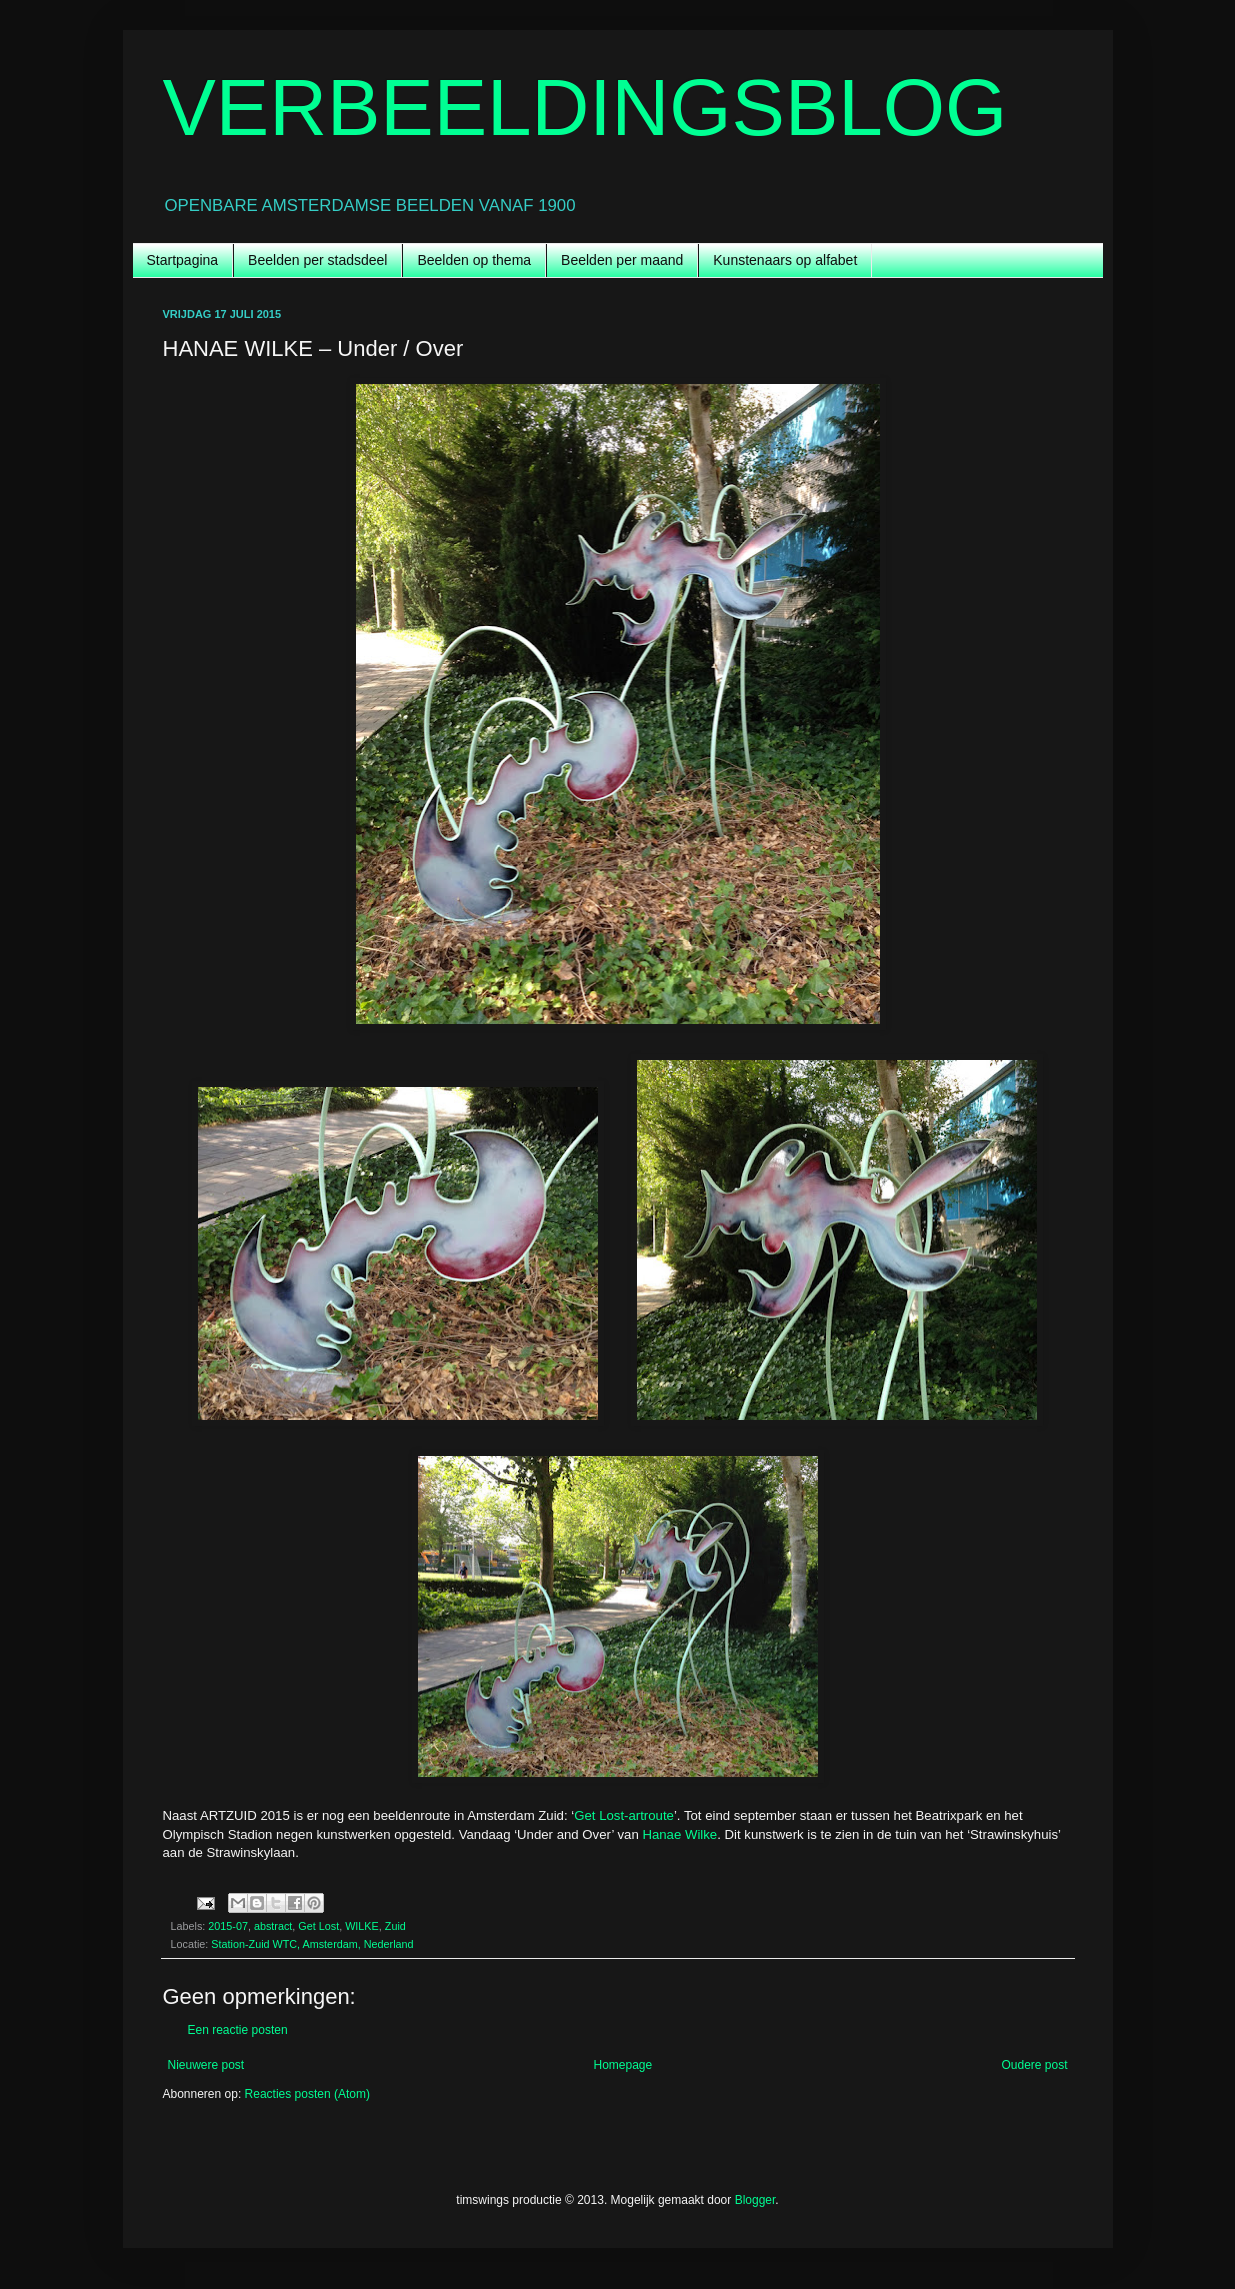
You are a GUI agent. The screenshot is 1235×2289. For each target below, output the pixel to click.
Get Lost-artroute (624, 1815)
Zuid (395, 1926)
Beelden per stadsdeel (317, 260)
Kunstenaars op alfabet (785, 260)
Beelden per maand (622, 260)
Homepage (622, 2065)
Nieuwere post (206, 2065)
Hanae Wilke (679, 1834)
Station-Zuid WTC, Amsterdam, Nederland (312, 1944)
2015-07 (228, 1926)
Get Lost (318, 1926)
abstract (273, 1926)
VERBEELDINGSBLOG (585, 107)
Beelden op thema (474, 260)
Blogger (755, 2200)
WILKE (362, 1926)
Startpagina (183, 260)
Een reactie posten (238, 2030)
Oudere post (1034, 2065)
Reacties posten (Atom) (307, 2094)
